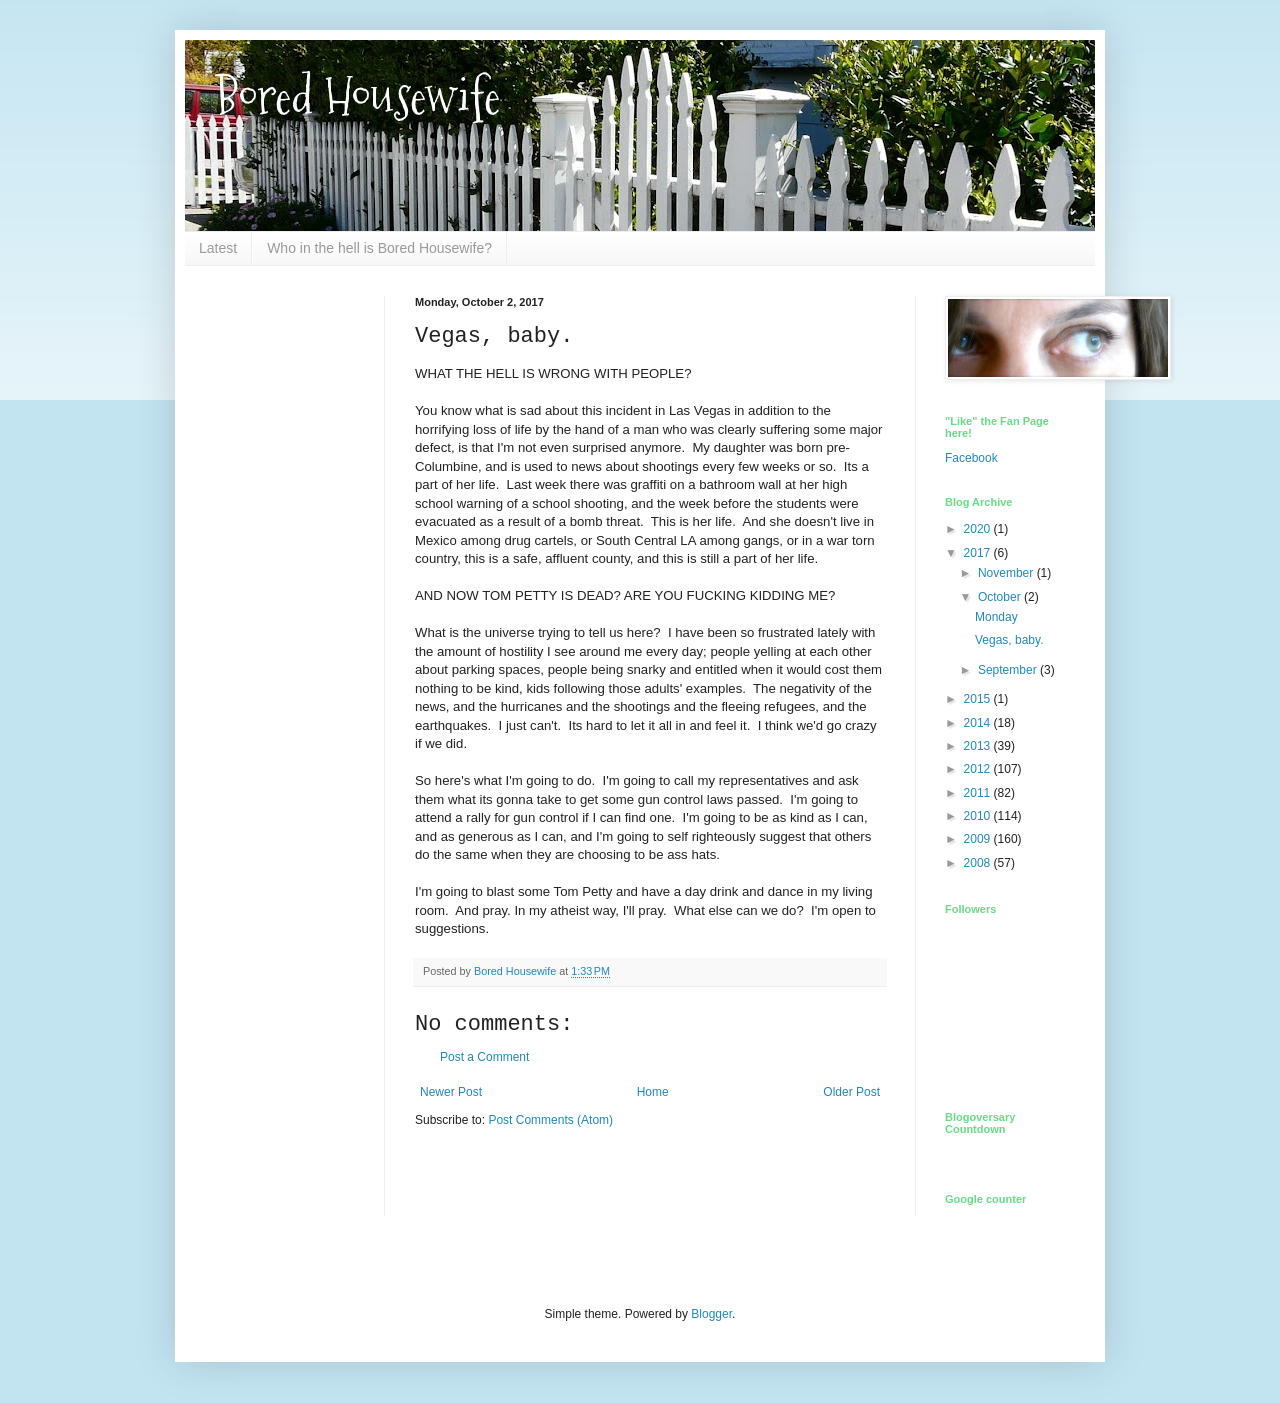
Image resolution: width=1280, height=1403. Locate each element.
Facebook (971, 458)
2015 (979, 699)
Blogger (711, 1314)
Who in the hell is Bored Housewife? (379, 248)
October (1001, 597)
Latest (218, 248)
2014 (979, 723)
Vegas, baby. (1009, 640)
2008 (979, 863)
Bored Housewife (357, 96)
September (1009, 670)
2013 (979, 746)
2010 (979, 816)
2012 (979, 769)
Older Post (851, 1092)
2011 (979, 793)
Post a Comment (484, 1057)
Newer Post (451, 1092)
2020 (979, 529)
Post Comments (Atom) (550, 1120)
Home (653, 1092)
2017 (979, 553)
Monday (996, 617)
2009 (979, 839)
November (1007, 573)
